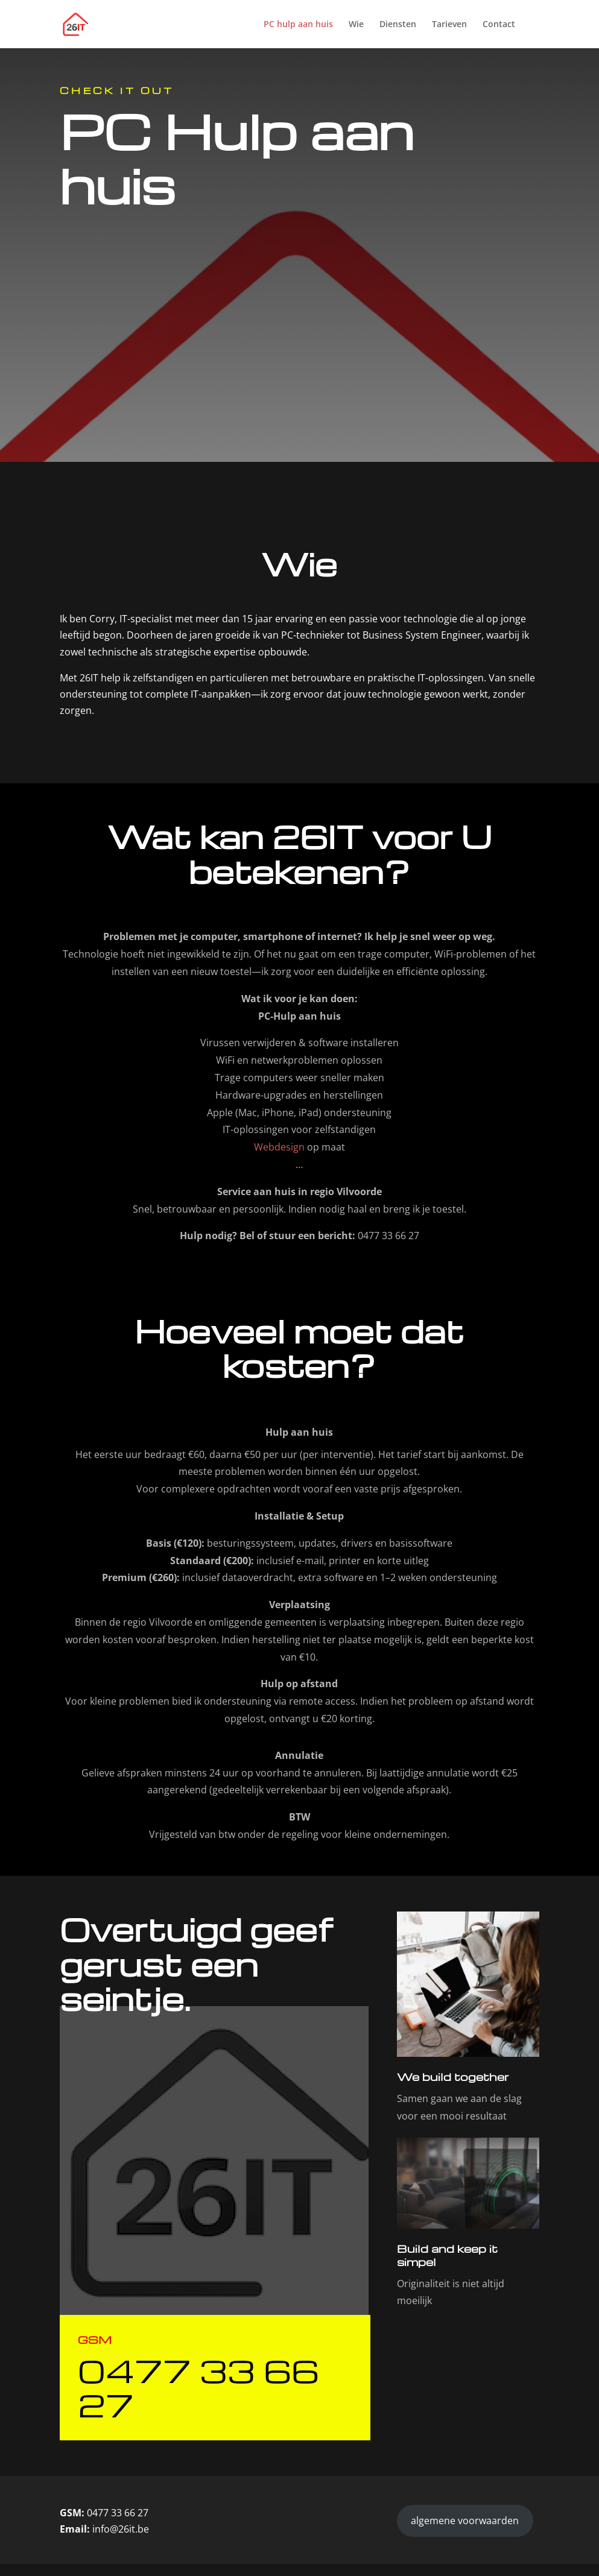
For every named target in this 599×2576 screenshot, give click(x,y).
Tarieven (449, 25)
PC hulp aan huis (298, 25)
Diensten (397, 25)
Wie (356, 25)
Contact (499, 25)
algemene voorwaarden (465, 2520)
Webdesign (279, 1147)
